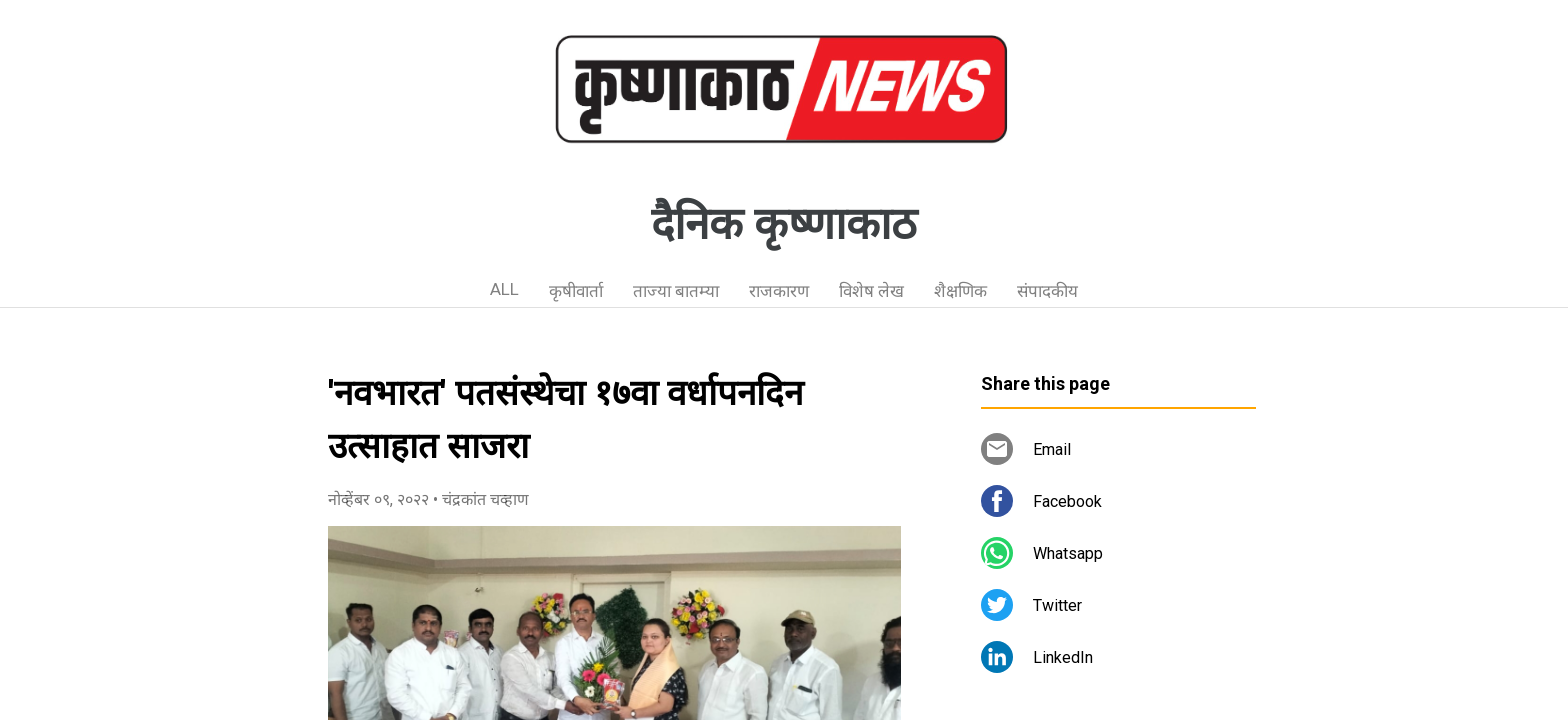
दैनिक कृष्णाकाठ (784, 224)
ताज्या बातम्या (676, 291)
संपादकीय (1047, 291)
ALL (504, 289)
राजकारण (779, 291)
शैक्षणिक (960, 291)
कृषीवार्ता (576, 291)
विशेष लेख (871, 291)
